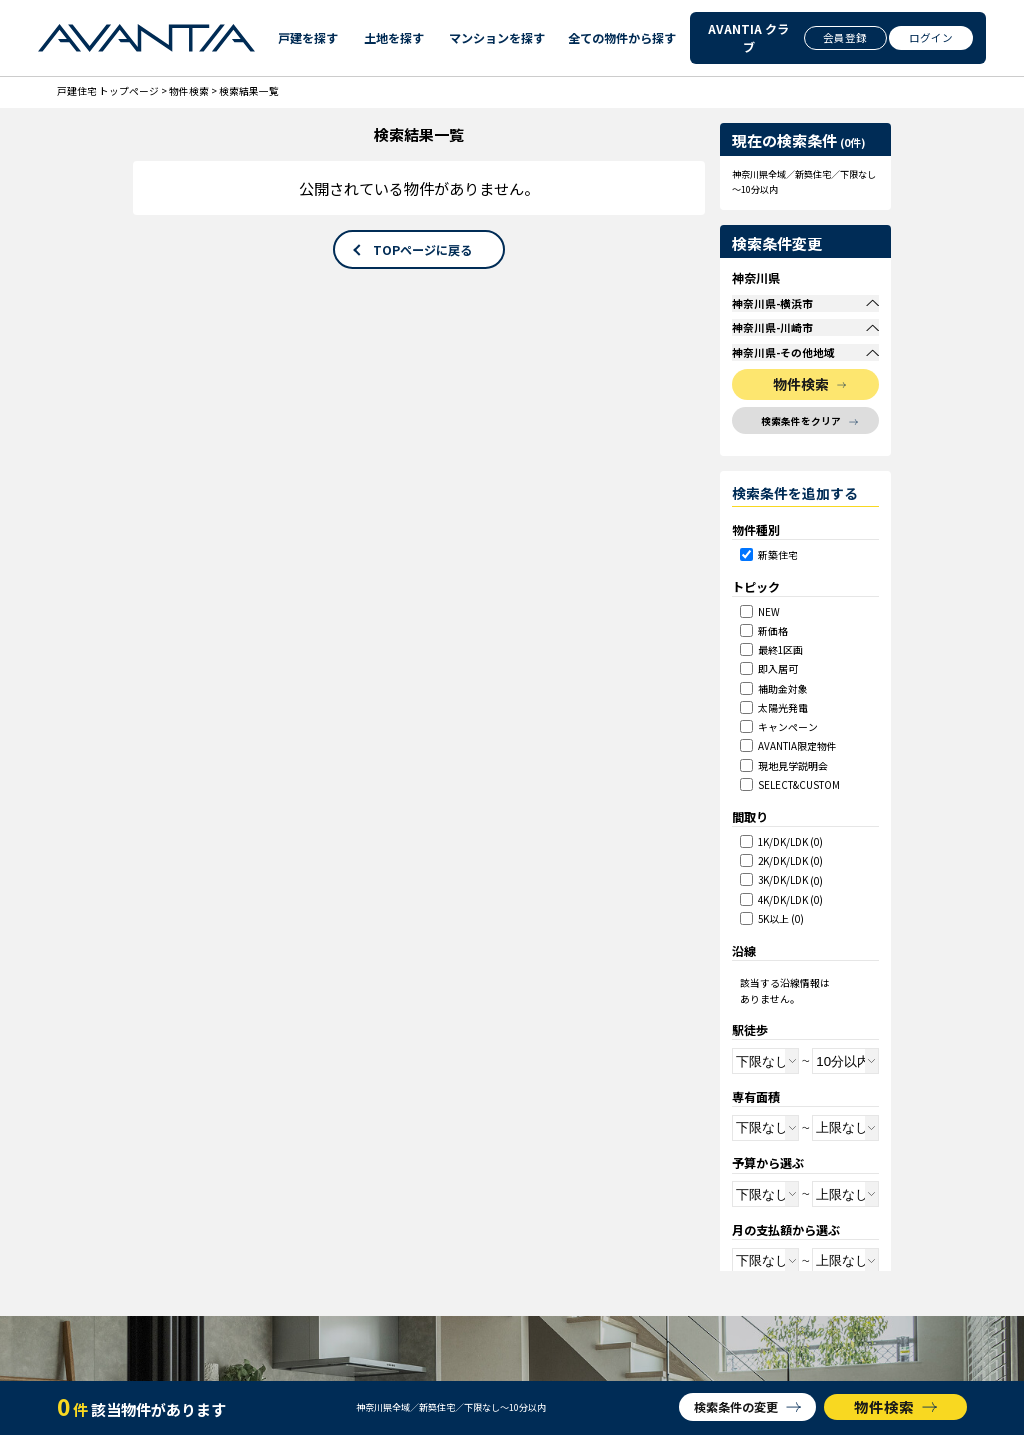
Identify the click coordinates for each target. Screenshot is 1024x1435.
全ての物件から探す (617, 37)
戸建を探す (305, 37)
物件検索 (189, 91)
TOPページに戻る (422, 249)
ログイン (931, 37)
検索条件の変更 (736, 1406)
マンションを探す (493, 37)
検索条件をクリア (801, 467)
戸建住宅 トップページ (108, 91)
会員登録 (845, 37)
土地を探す (391, 37)
